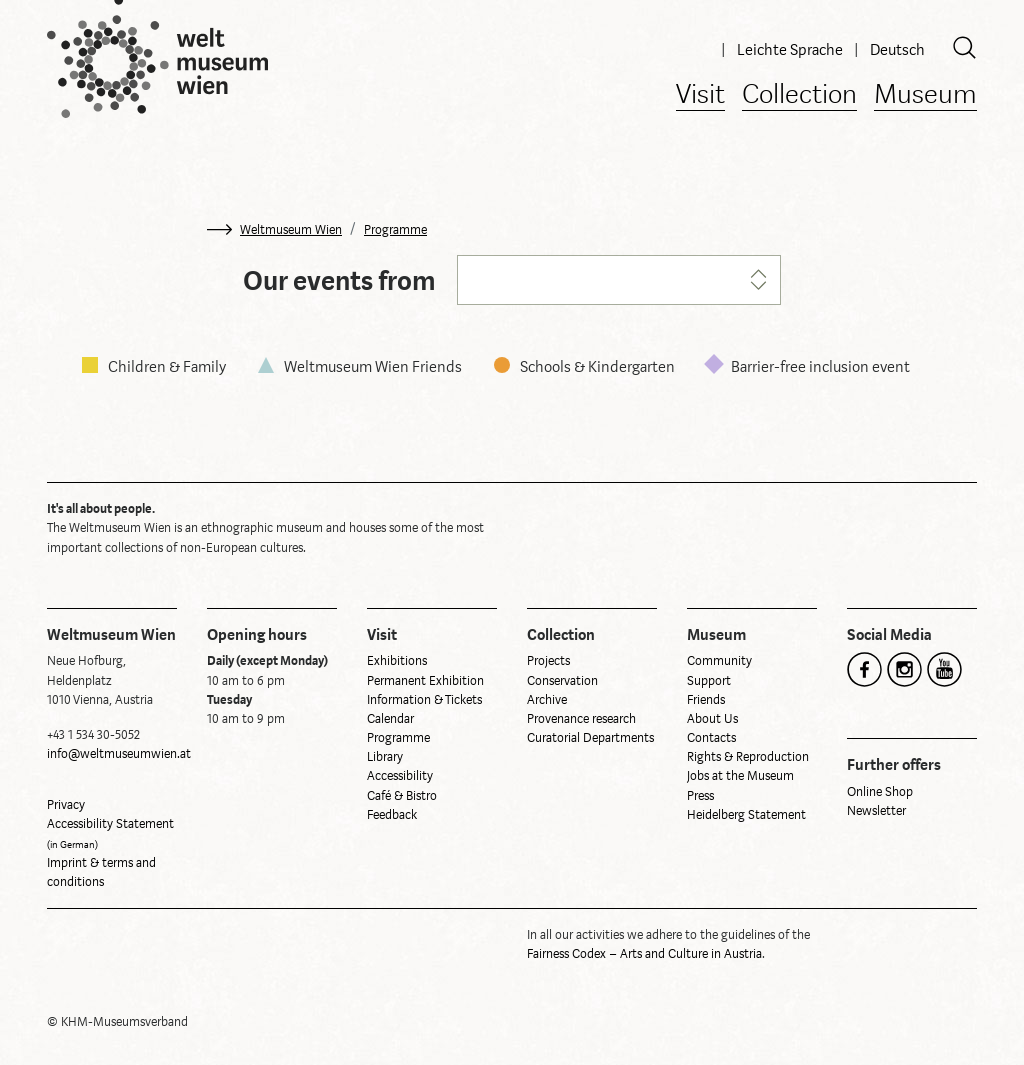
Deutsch (897, 50)
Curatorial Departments (590, 738)
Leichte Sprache (791, 50)
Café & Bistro (402, 796)
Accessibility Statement (110, 833)
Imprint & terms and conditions (101, 872)
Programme (395, 230)
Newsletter (876, 811)
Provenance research (581, 719)
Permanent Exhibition (425, 681)
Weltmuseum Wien (291, 230)
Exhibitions (397, 661)
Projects (548, 661)
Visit (700, 95)
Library (385, 757)
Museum (925, 95)
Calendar (390, 719)
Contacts (711, 738)
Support (709, 681)
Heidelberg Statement (746, 815)
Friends (706, 700)
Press (700, 796)
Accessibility (400, 776)
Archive (547, 700)
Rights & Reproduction (748, 757)
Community (719, 661)
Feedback (392, 815)
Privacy (66, 805)
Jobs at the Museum (740, 776)
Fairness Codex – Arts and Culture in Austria (644, 954)
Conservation (562, 681)
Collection (799, 95)
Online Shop (880, 792)
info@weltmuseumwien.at (119, 754)
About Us (712, 719)
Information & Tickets (424, 700)
